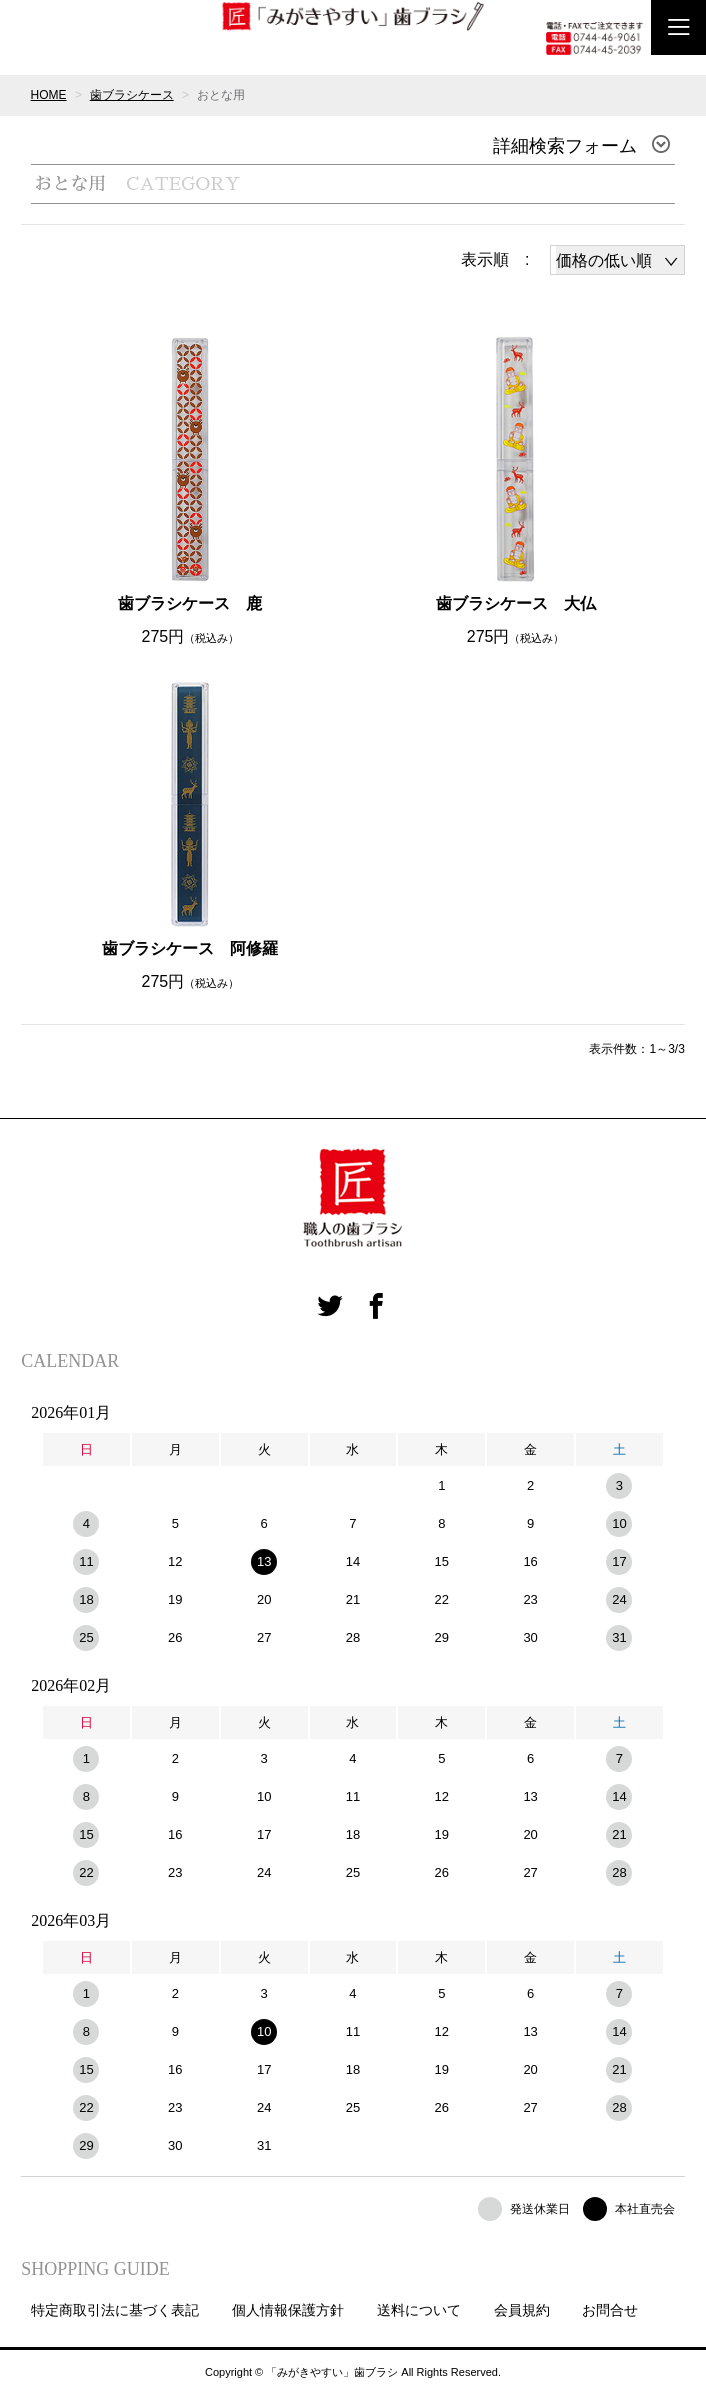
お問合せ (610, 2310)
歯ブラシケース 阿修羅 (190, 948)
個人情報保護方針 (288, 2310)
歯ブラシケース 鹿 (190, 603)
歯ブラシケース (132, 95)
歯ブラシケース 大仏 (516, 603)
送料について (419, 2310)
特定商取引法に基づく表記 (115, 2310)
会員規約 (522, 2310)
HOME (49, 95)
